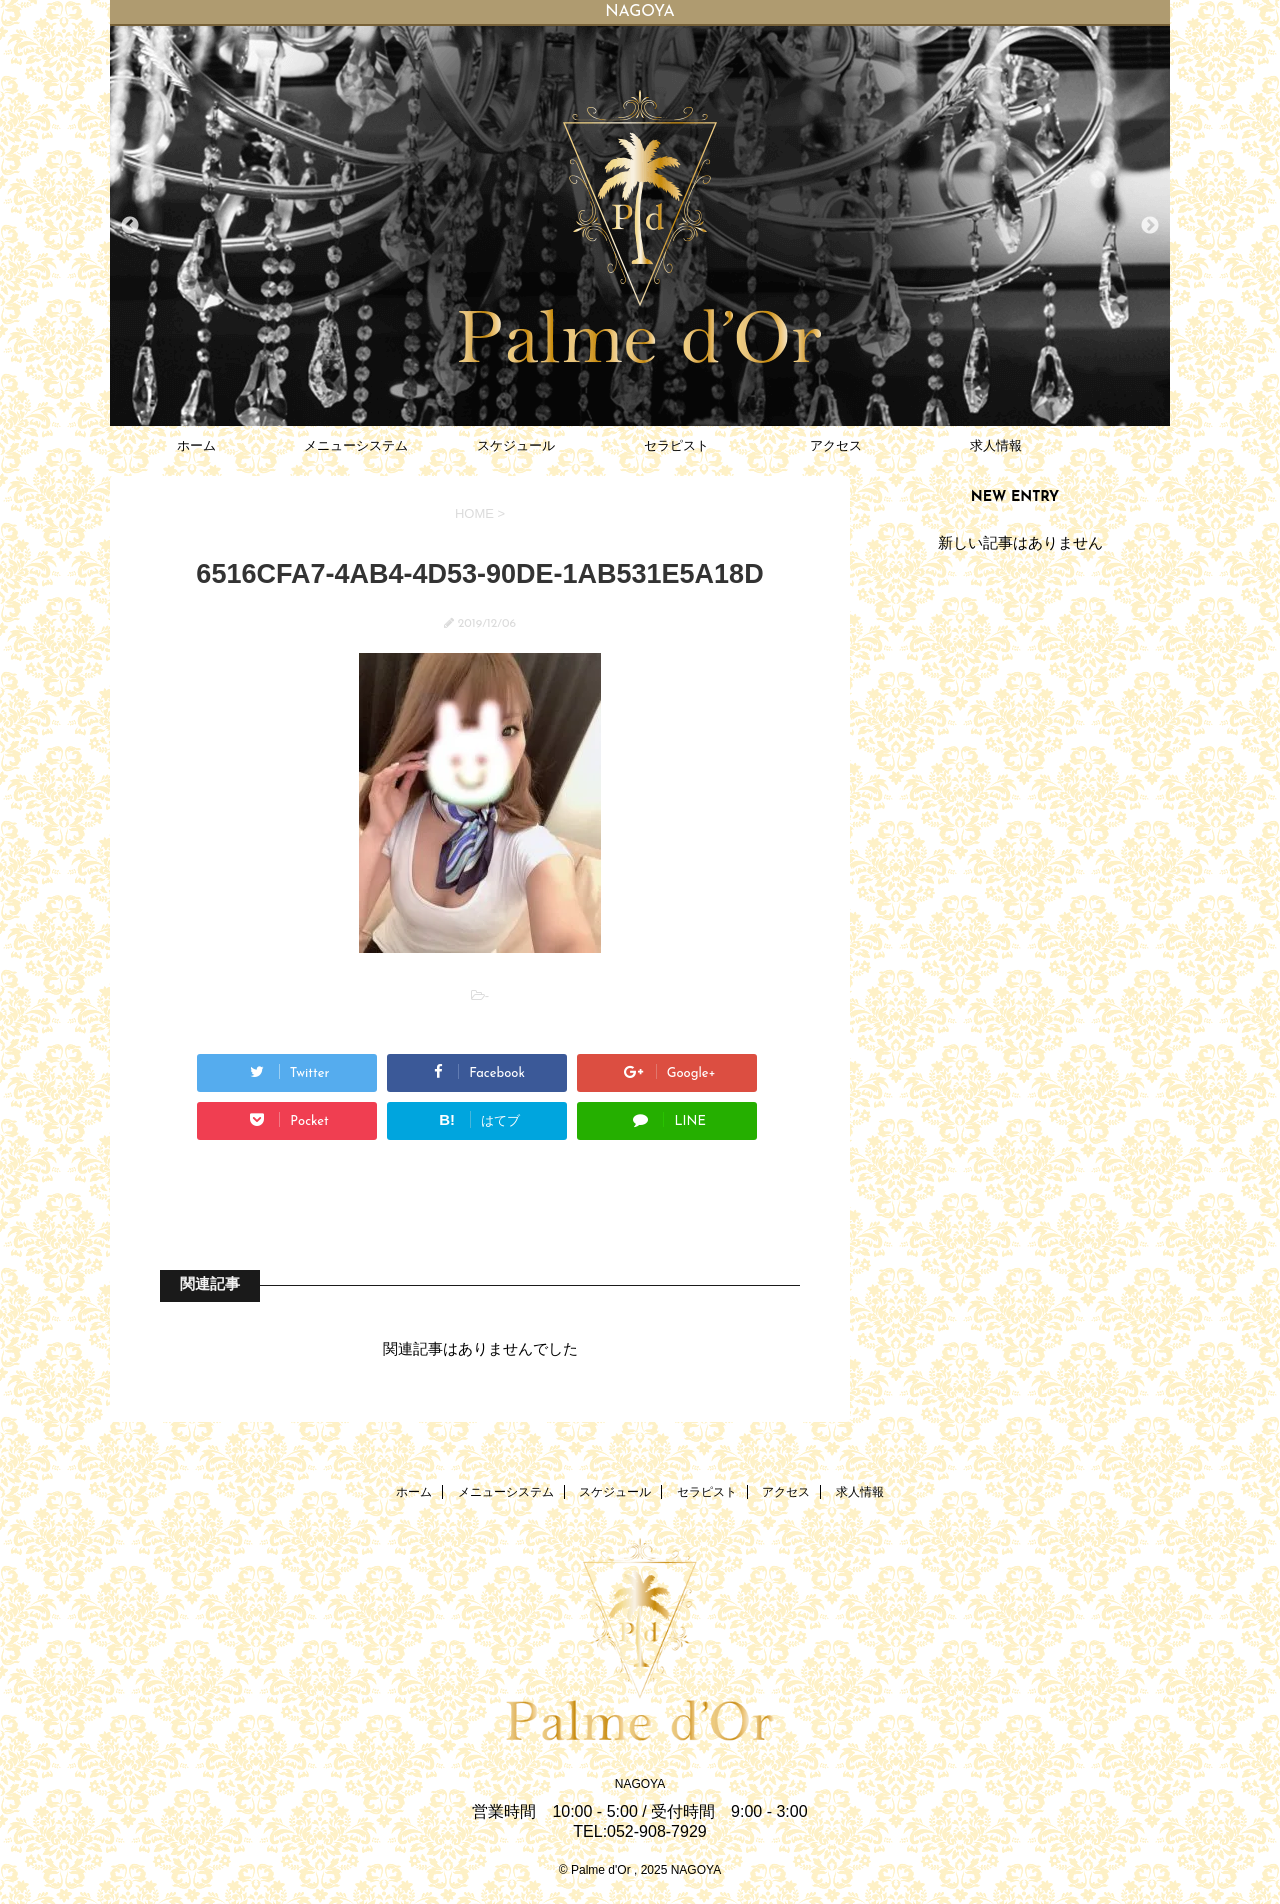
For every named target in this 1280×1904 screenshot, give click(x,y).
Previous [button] (130, 226)
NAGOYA (640, 1784)
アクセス (836, 445)
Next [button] (1150, 226)
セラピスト (676, 445)
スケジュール (516, 445)
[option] (640, 226)
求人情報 (996, 445)
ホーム (196, 445)
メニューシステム (356, 445)
